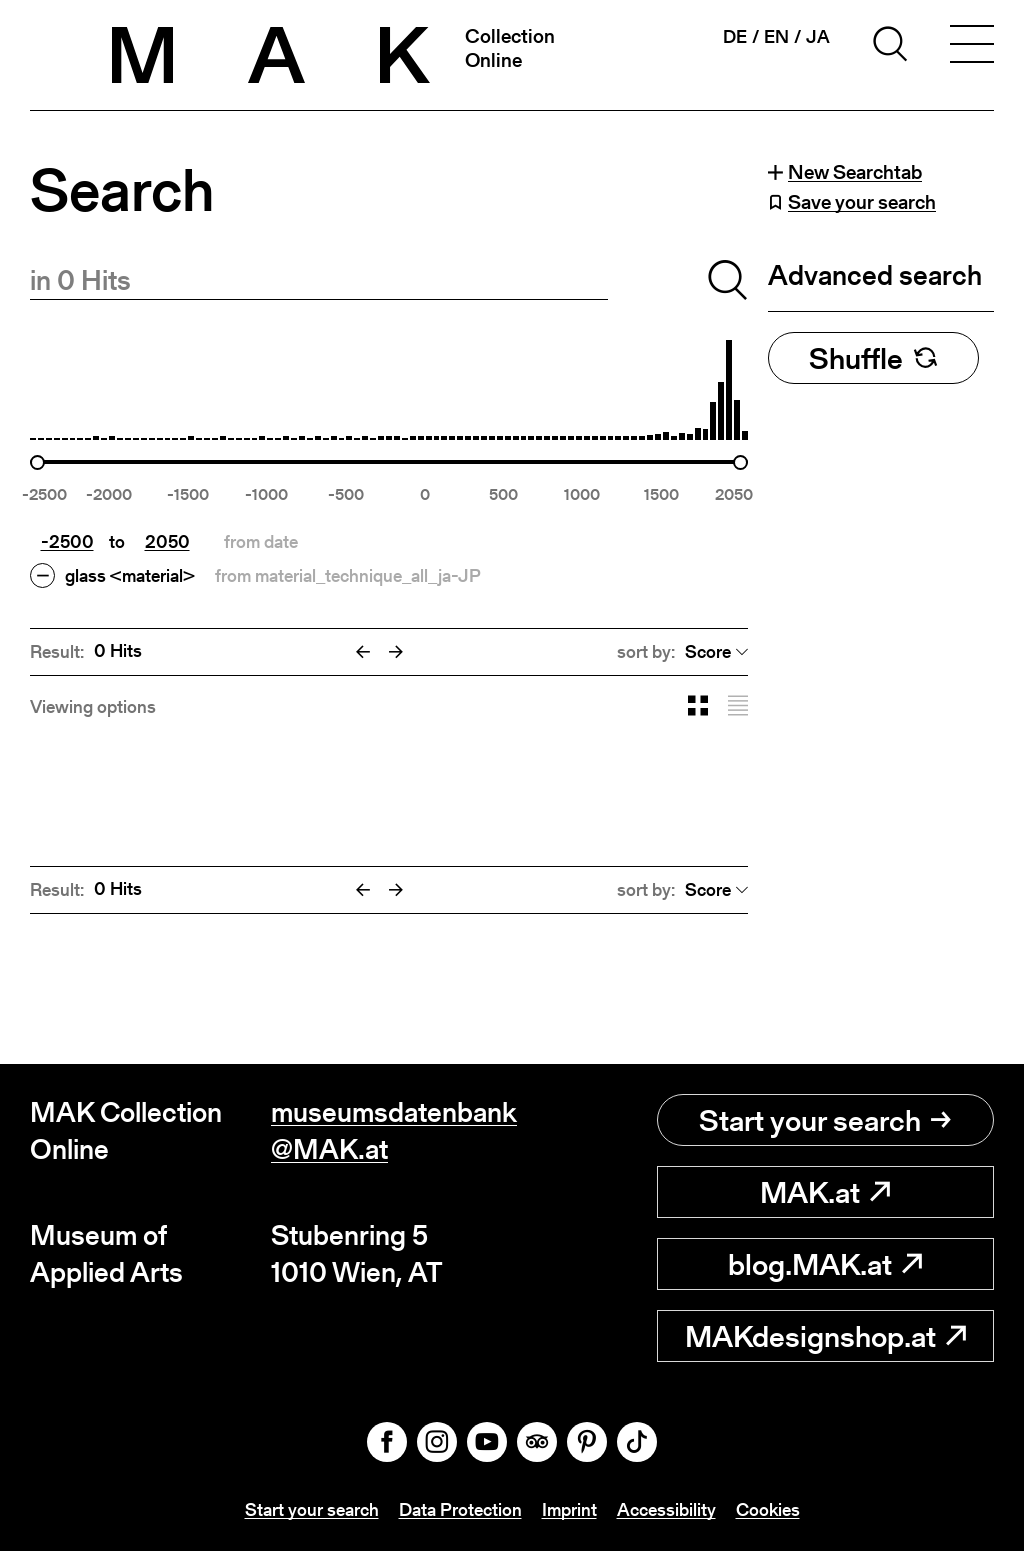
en (776, 37)
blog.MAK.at (825, 1264)
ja (818, 37)
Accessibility (666, 1509)
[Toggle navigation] (972, 47)
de (735, 37)
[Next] (396, 652)
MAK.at (825, 1192)
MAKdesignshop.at (825, 1336)
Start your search (825, 1120)
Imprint (569, 1509)
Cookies (768, 1509)
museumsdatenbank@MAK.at (391, 1130)
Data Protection (460, 1509)
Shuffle (873, 358)
